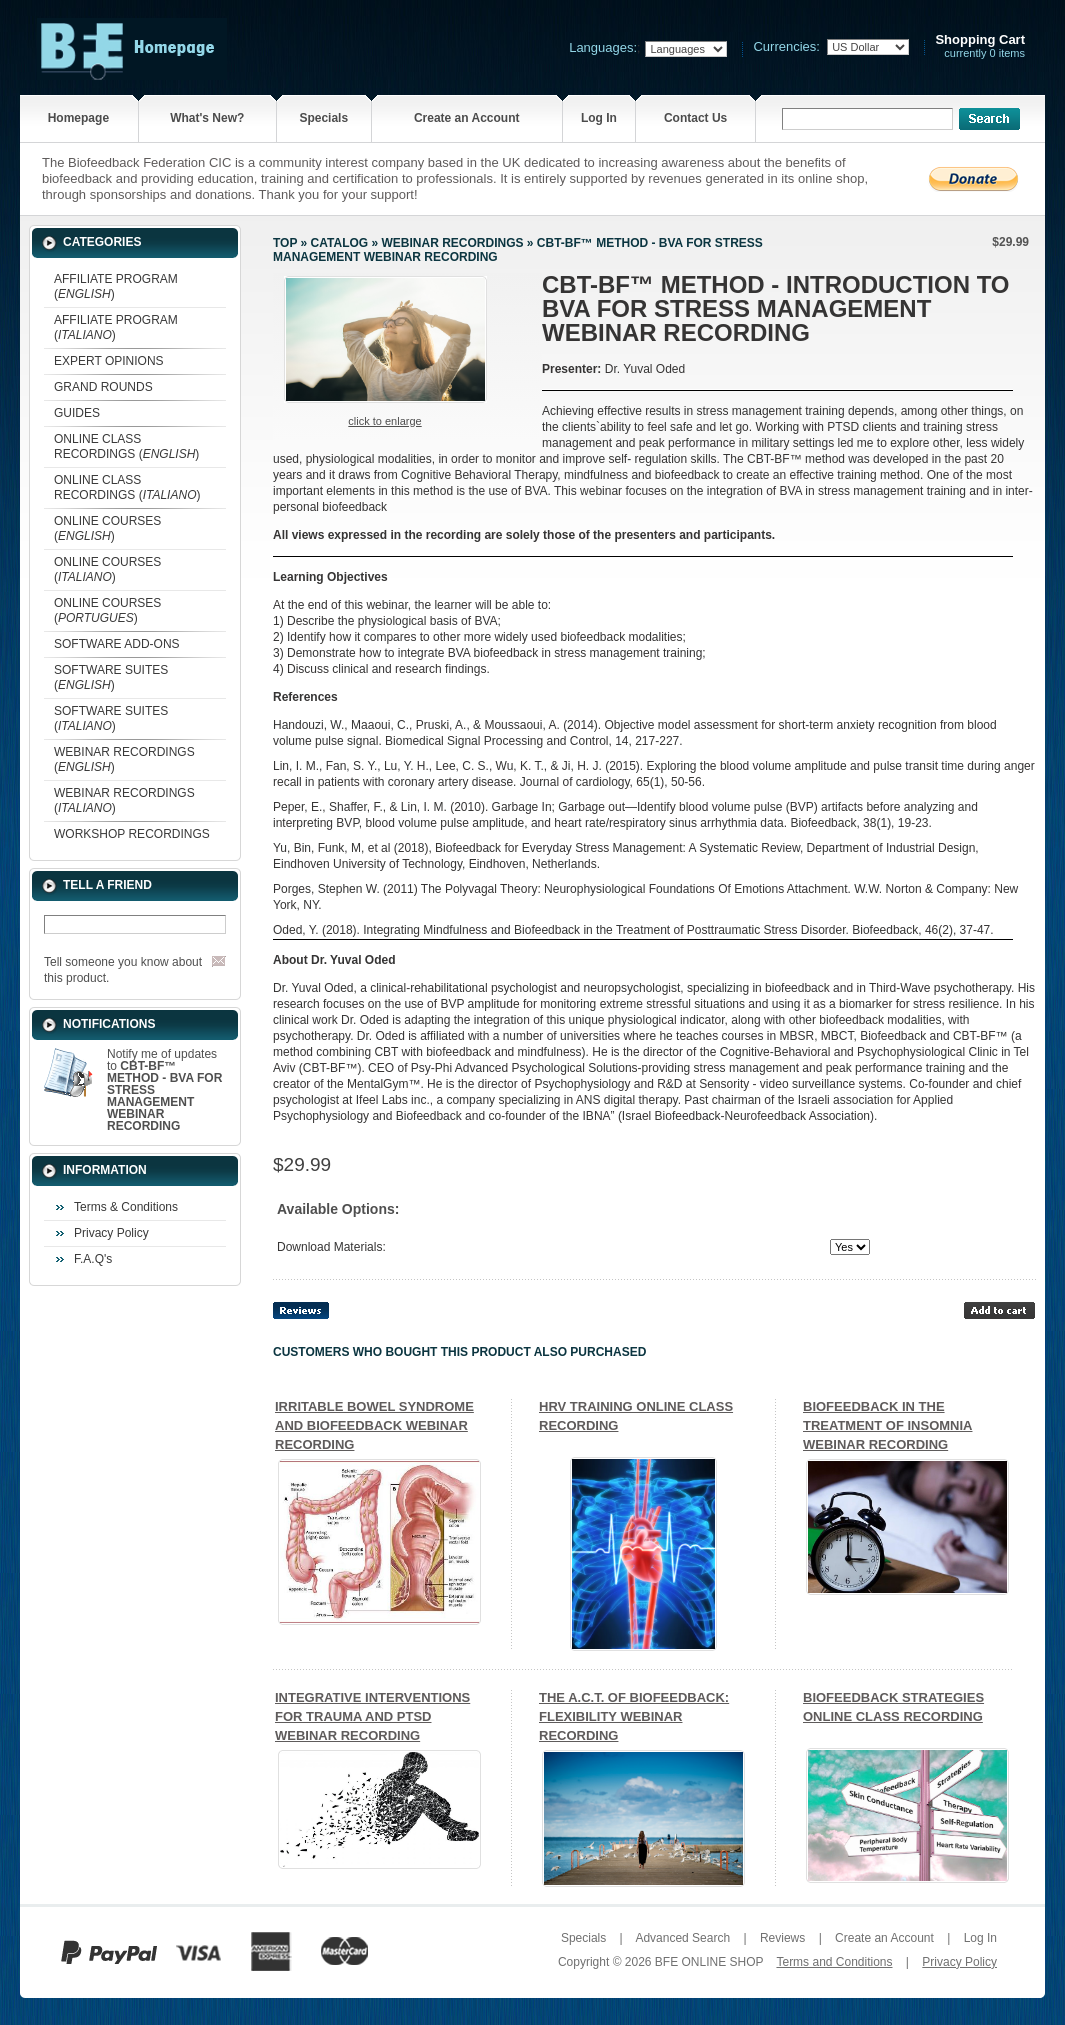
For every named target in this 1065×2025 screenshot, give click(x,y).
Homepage (78, 118)
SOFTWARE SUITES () (111, 677)
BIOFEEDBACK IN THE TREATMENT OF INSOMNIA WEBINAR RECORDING (887, 1425)
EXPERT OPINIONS (109, 361)
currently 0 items (980, 46)
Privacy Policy (111, 1233)
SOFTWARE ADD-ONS (117, 644)
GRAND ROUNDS (103, 387)
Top (285, 243)
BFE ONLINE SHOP (709, 1962)
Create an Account (467, 118)
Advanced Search (682, 1938)
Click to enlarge (384, 421)
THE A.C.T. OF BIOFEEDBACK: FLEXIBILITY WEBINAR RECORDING (634, 1716)
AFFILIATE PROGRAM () (116, 286)
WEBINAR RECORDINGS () (124, 759)
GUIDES (77, 413)
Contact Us (695, 118)
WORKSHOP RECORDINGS (132, 834)
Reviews (782, 1938)
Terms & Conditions (126, 1207)
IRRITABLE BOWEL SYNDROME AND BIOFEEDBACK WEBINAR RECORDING (374, 1425)
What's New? (207, 118)
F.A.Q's (93, 1259)
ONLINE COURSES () (107, 528)
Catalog (340, 243)
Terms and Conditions (834, 1962)
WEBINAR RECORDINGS (452, 243)
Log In (599, 118)
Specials (323, 118)
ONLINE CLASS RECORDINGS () (126, 446)
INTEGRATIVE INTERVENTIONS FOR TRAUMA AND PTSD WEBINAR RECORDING (372, 1716)
